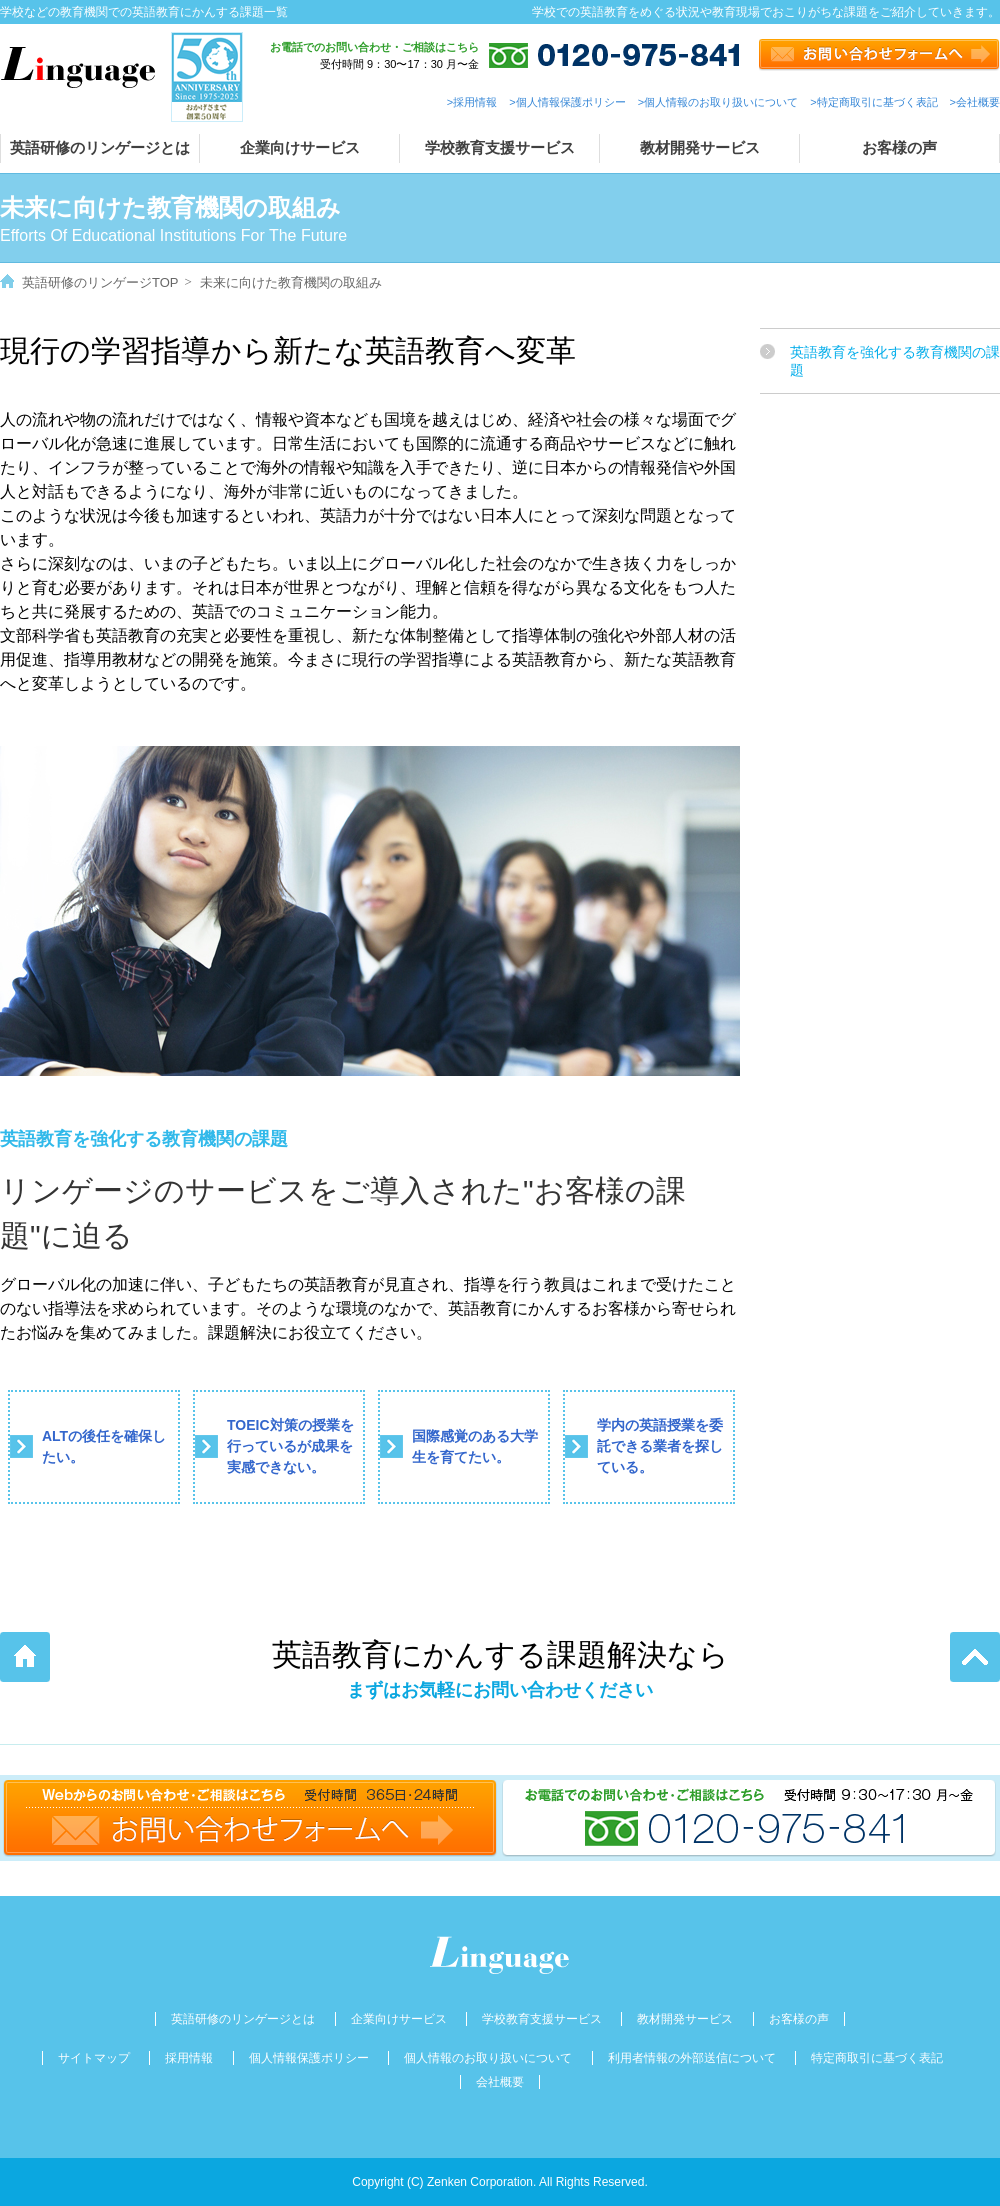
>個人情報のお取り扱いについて (718, 102)
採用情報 (189, 2058)
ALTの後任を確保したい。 (104, 1446)
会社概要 (500, 2082)
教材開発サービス (700, 147)
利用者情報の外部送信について (692, 2058)
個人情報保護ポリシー (309, 2058)
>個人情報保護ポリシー (567, 102)
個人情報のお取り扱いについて (488, 2058)
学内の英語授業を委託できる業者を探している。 (660, 1446)
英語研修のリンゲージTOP (100, 282)
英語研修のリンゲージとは (100, 147)
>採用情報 (472, 102)
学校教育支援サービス (500, 147)
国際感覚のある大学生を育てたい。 (475, 1446)
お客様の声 (899, 147)
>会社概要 (975, 102)
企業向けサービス (300, 147)
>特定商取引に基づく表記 (873, 102)
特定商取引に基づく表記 (877, 2058)
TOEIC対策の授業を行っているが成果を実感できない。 (290, 1446)
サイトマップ (94, 2058)
